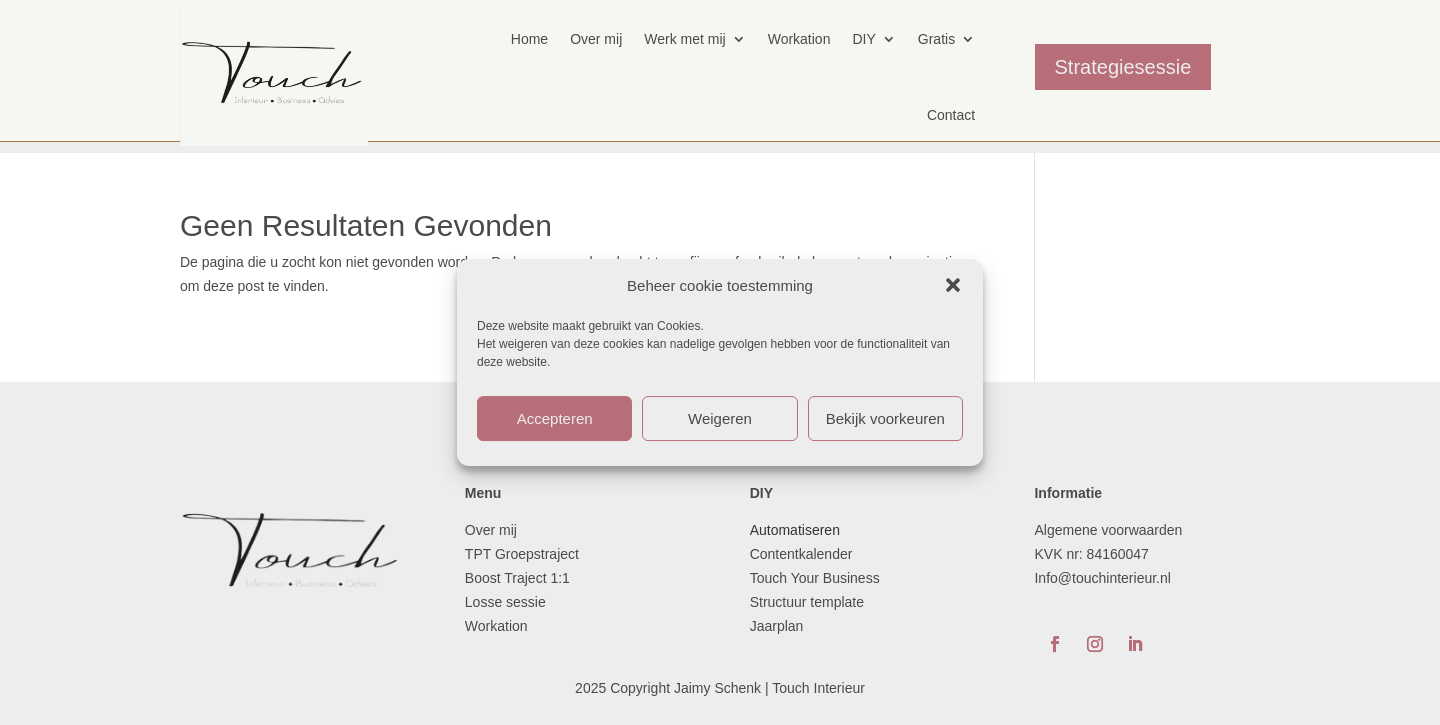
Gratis (936, 39)
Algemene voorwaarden (1108, 530)
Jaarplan (779, 626)
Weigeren (720, 418)
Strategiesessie (1123, 67)
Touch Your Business (815, 578)
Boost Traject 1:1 (517, 578)
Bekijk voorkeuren (885, 418)
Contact (951, 115)
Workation (799, 39)
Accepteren (555, 418)
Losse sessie (505, 602)
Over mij (596, 39)
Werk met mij (684, 39)
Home (529, 39)
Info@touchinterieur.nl (1102, 578)
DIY (863, 39)
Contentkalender (801, 554)
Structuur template (809, 602)
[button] (953, 285)
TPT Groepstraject (522, 554)
